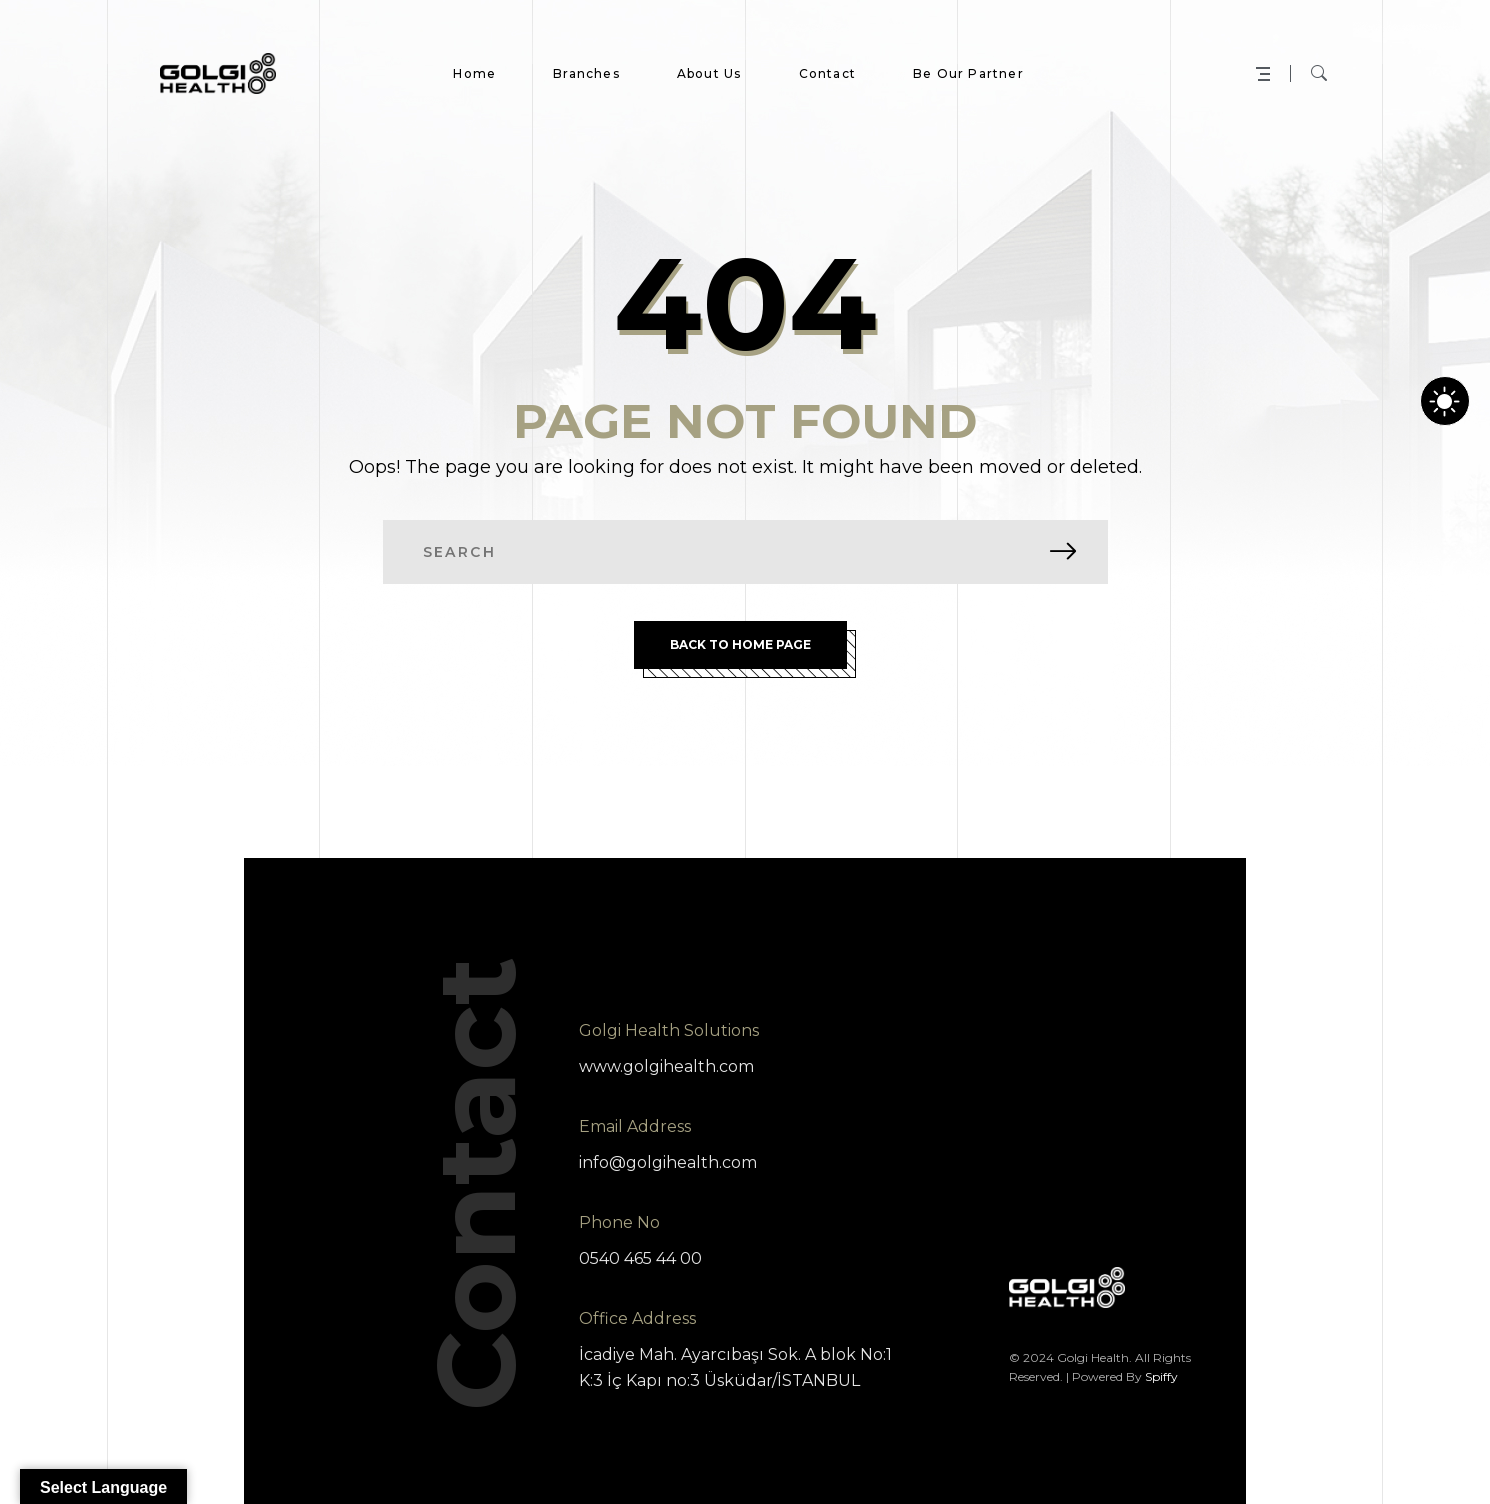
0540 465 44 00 (640, 1258)
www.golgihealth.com (666, 1066)
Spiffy (1161, 1376)
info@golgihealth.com (668, 1162)
